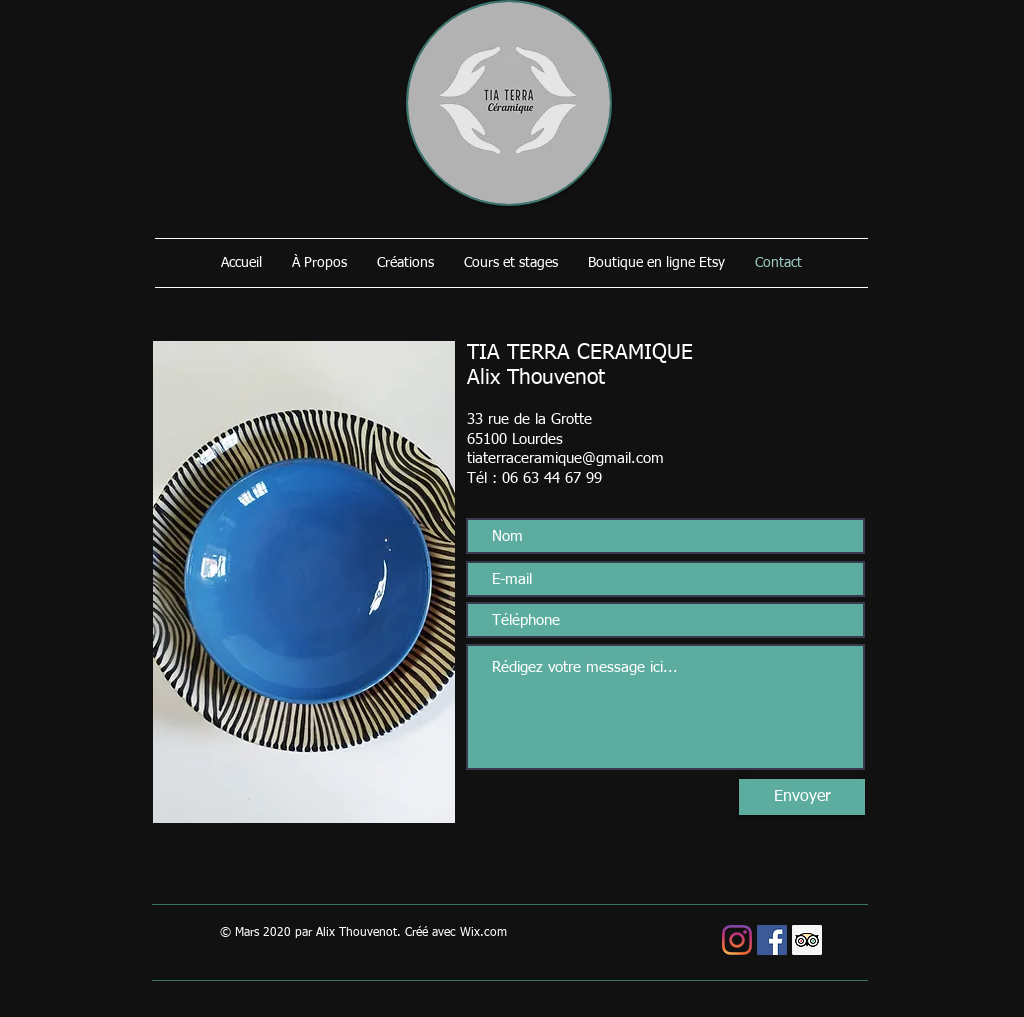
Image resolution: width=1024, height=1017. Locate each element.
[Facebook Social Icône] (772, 940)
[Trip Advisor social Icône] (807, 940)
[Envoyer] (802, 797)
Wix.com (483, 933)
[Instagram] (737, 940)
